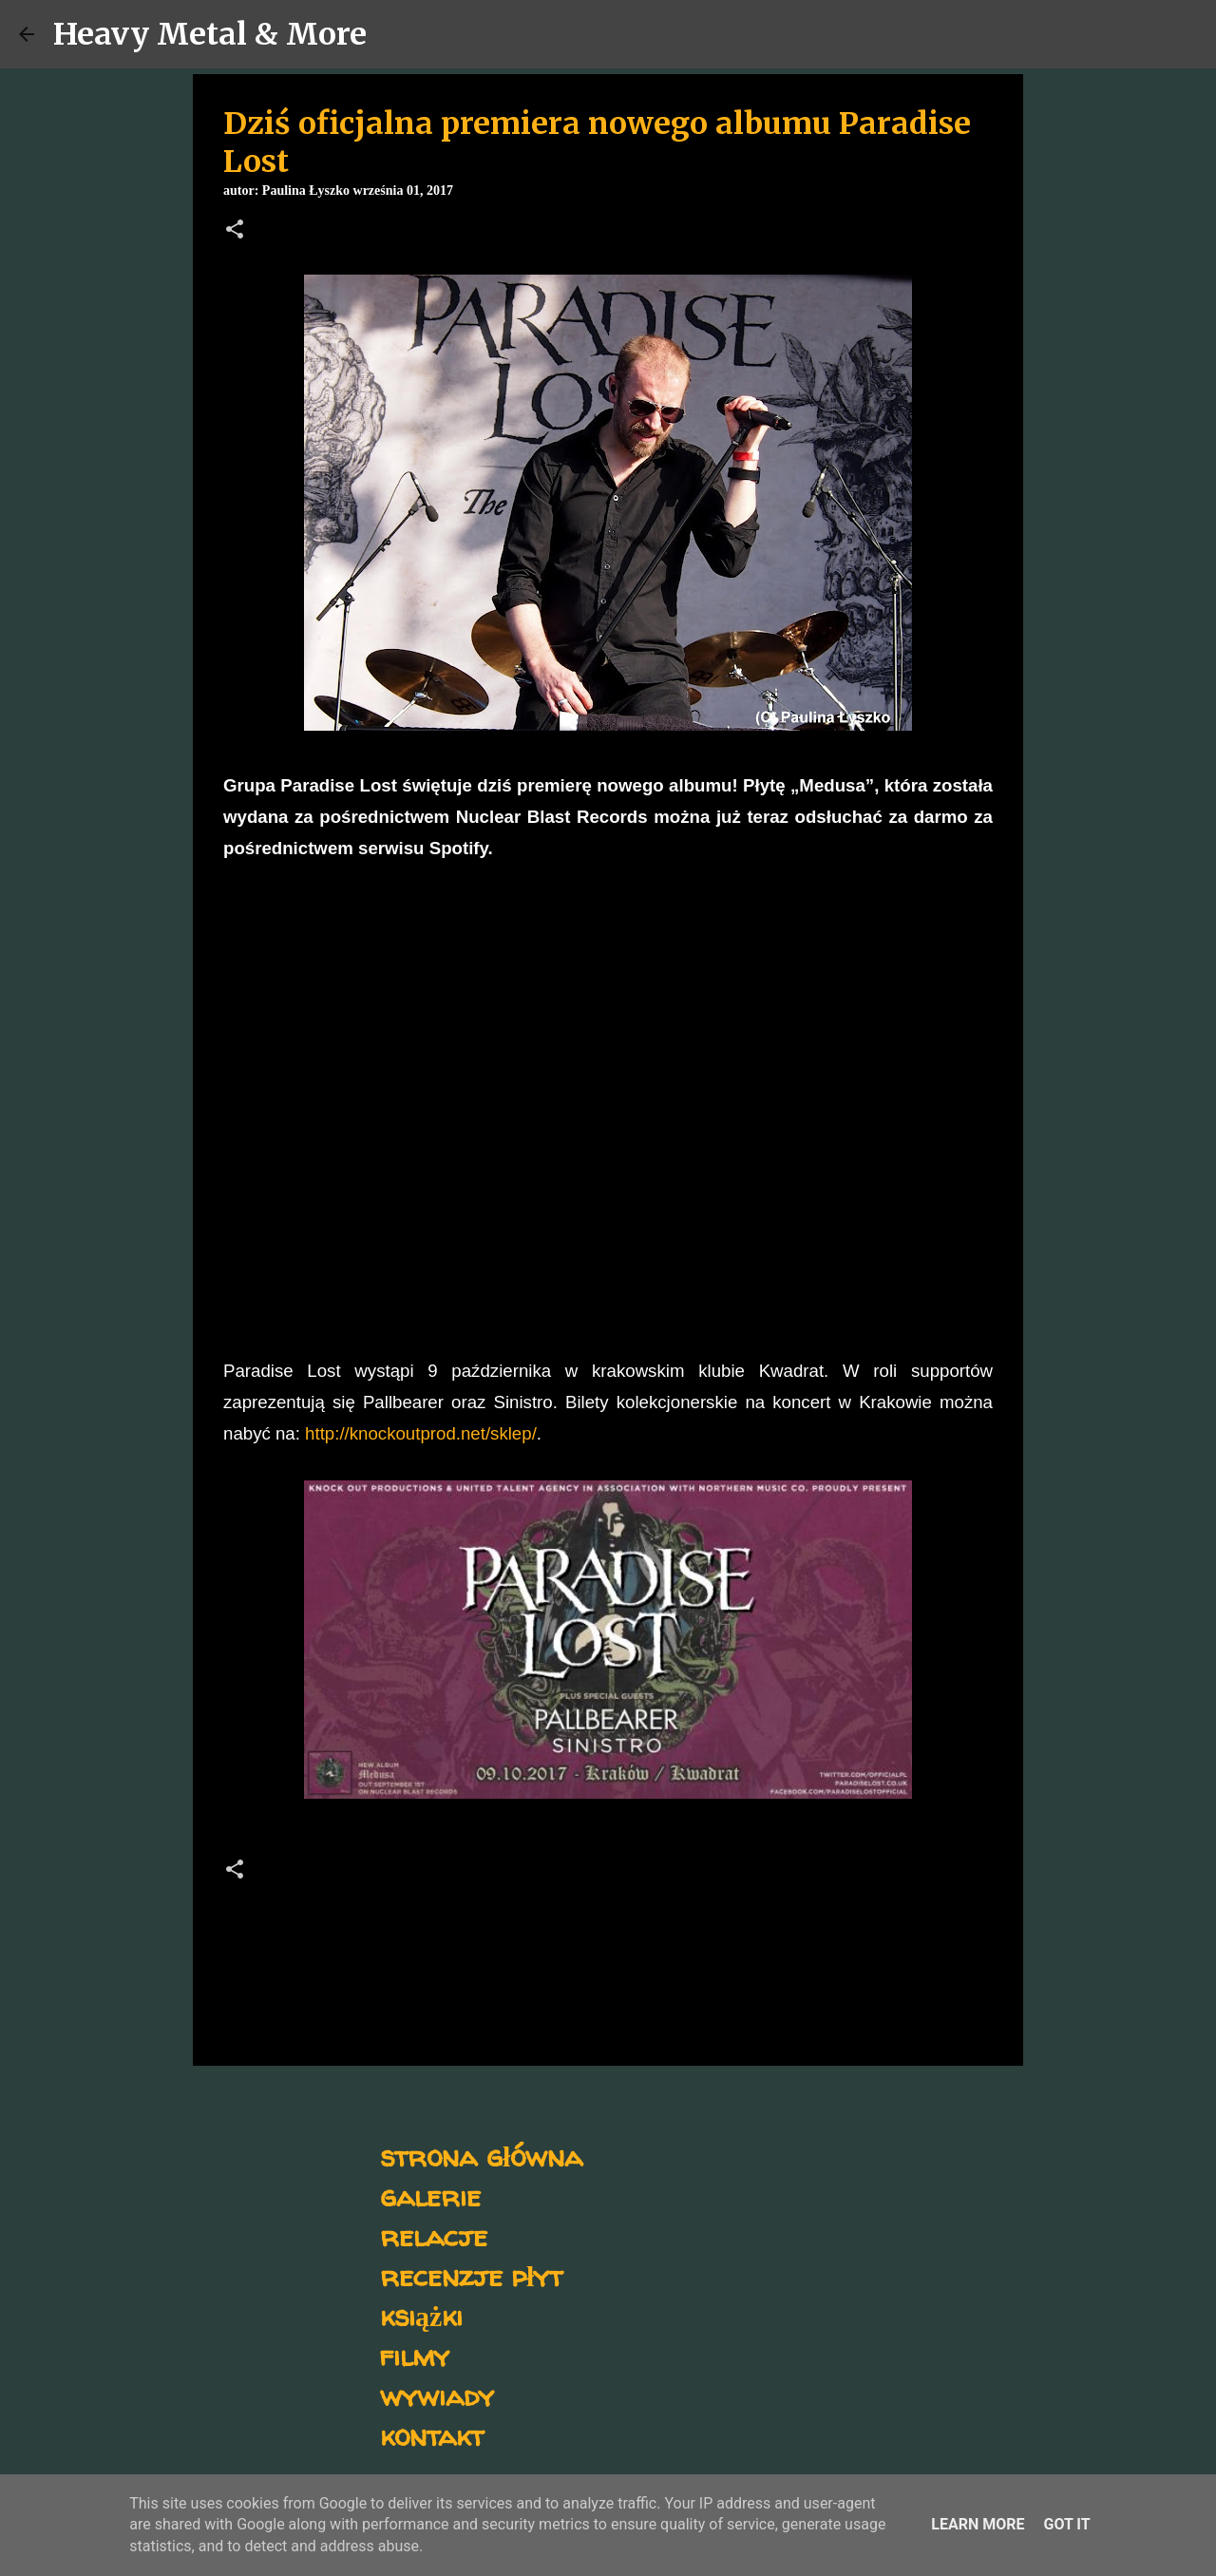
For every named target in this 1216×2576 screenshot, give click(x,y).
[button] (234, 231)
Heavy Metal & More (210, 34)
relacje (433, 2235)
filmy (414, 2355)
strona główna (481, 2155)
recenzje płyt (471, 2275)
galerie (430, 2195)
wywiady (437, 2395)
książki (421, 2315)
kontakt (432, 2434)
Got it (1066, 2524)
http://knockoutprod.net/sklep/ (421, 1433)
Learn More (977, 2524)
